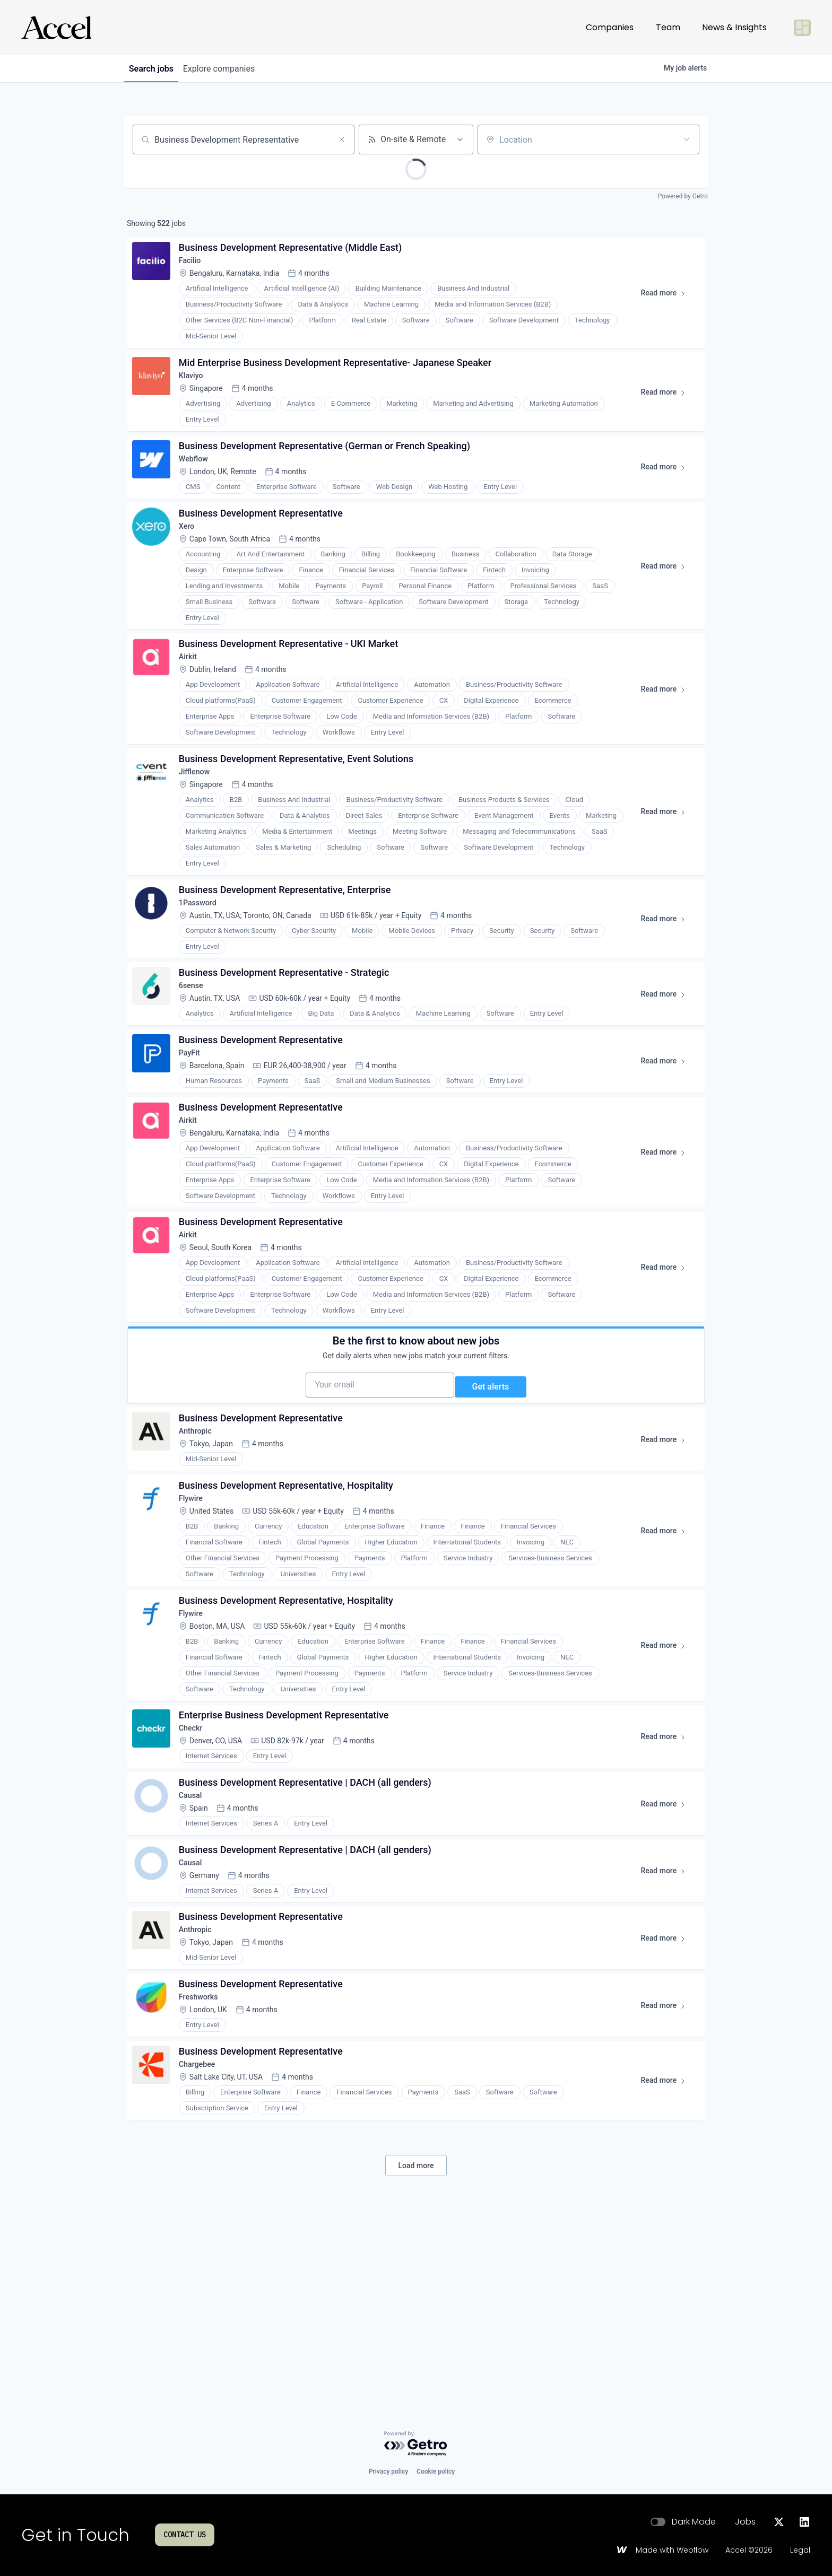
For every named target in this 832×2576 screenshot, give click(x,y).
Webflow (199, 481)
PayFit (194, 1124)
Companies (610, 27)
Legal (800, 2550)
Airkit (193, 696)
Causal (196, 1942)
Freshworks (205, 2168)
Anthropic (201, 1546)
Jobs (745, 2522)
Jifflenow (200, 819)
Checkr (196, 1867)
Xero (191, 557)
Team (668, 27)
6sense (196, 1049)
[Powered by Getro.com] (416, 2444)
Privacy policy (388, 2471)
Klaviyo (196, 390)
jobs (155, 69)
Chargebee (203, 2244)
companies (230, 69)
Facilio (195, 267)
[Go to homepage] (56, 27)
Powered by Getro (683, 196)
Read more (664, 301)
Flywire (196, 1621)
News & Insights (734, 27)
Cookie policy (436, 2471)
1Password (204, 958)
